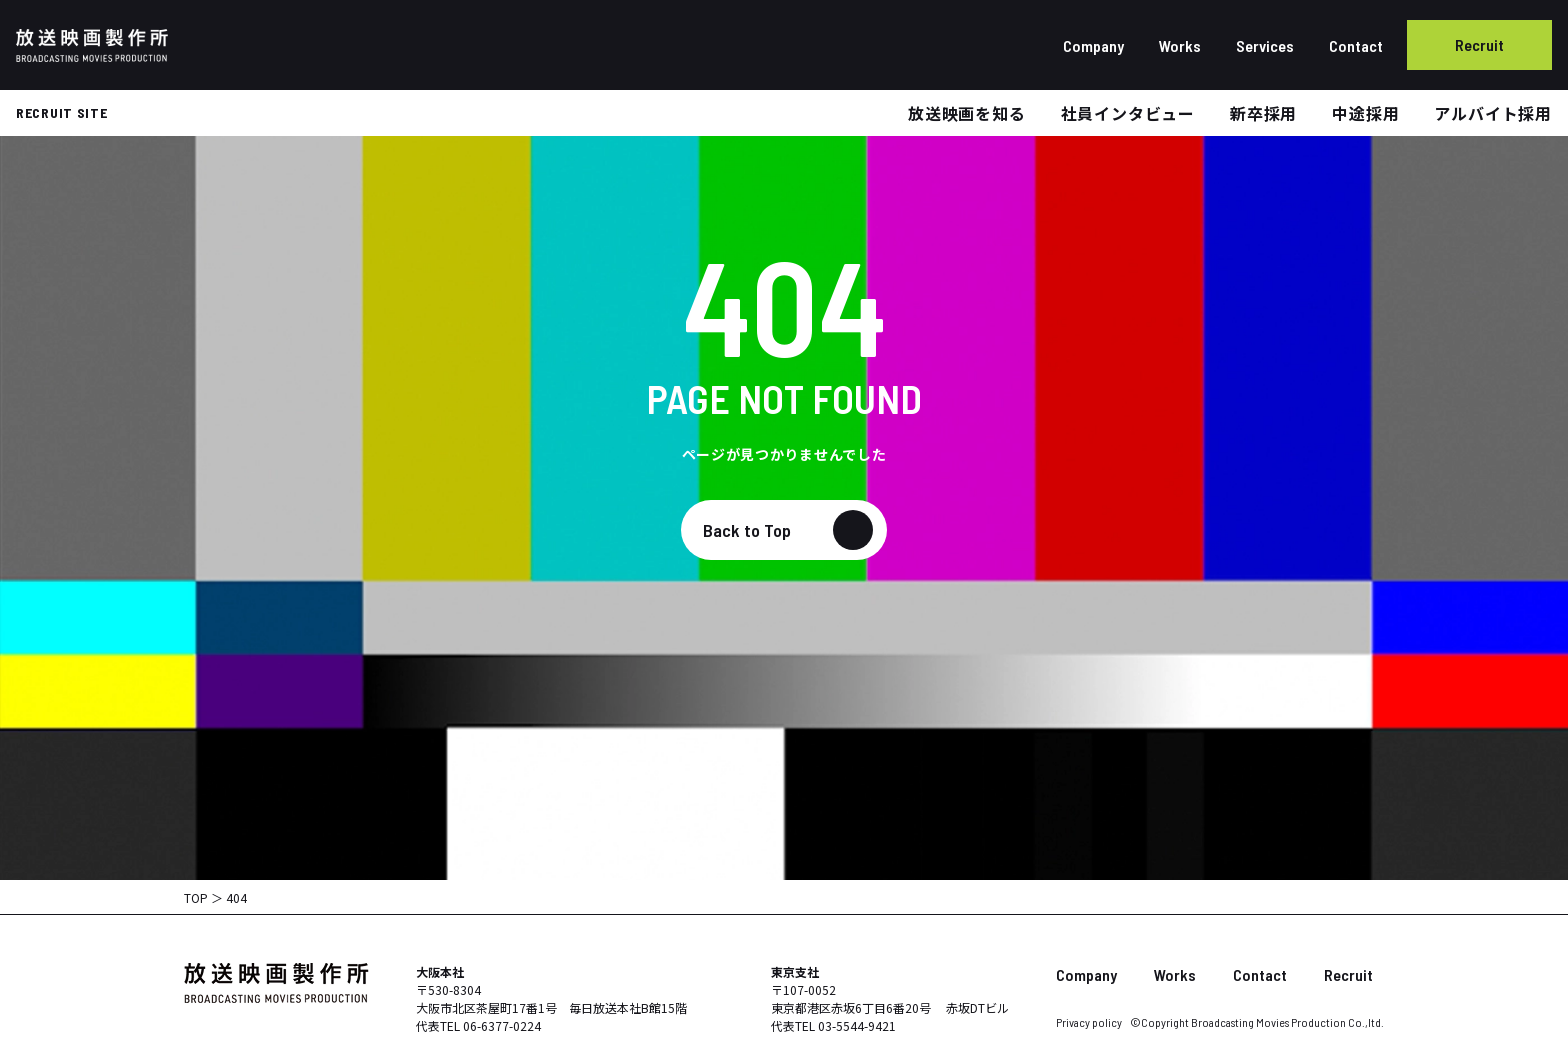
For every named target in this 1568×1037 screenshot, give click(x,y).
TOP (196, 897)
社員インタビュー (1128, 113)
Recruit (1479, 44)
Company (1093, 45)
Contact (1356, 45)
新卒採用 (1263, 113)
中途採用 (1365, 113)
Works (1180, 45)
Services (1265, 45)
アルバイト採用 (1493, 113)
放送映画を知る (967, 113)
